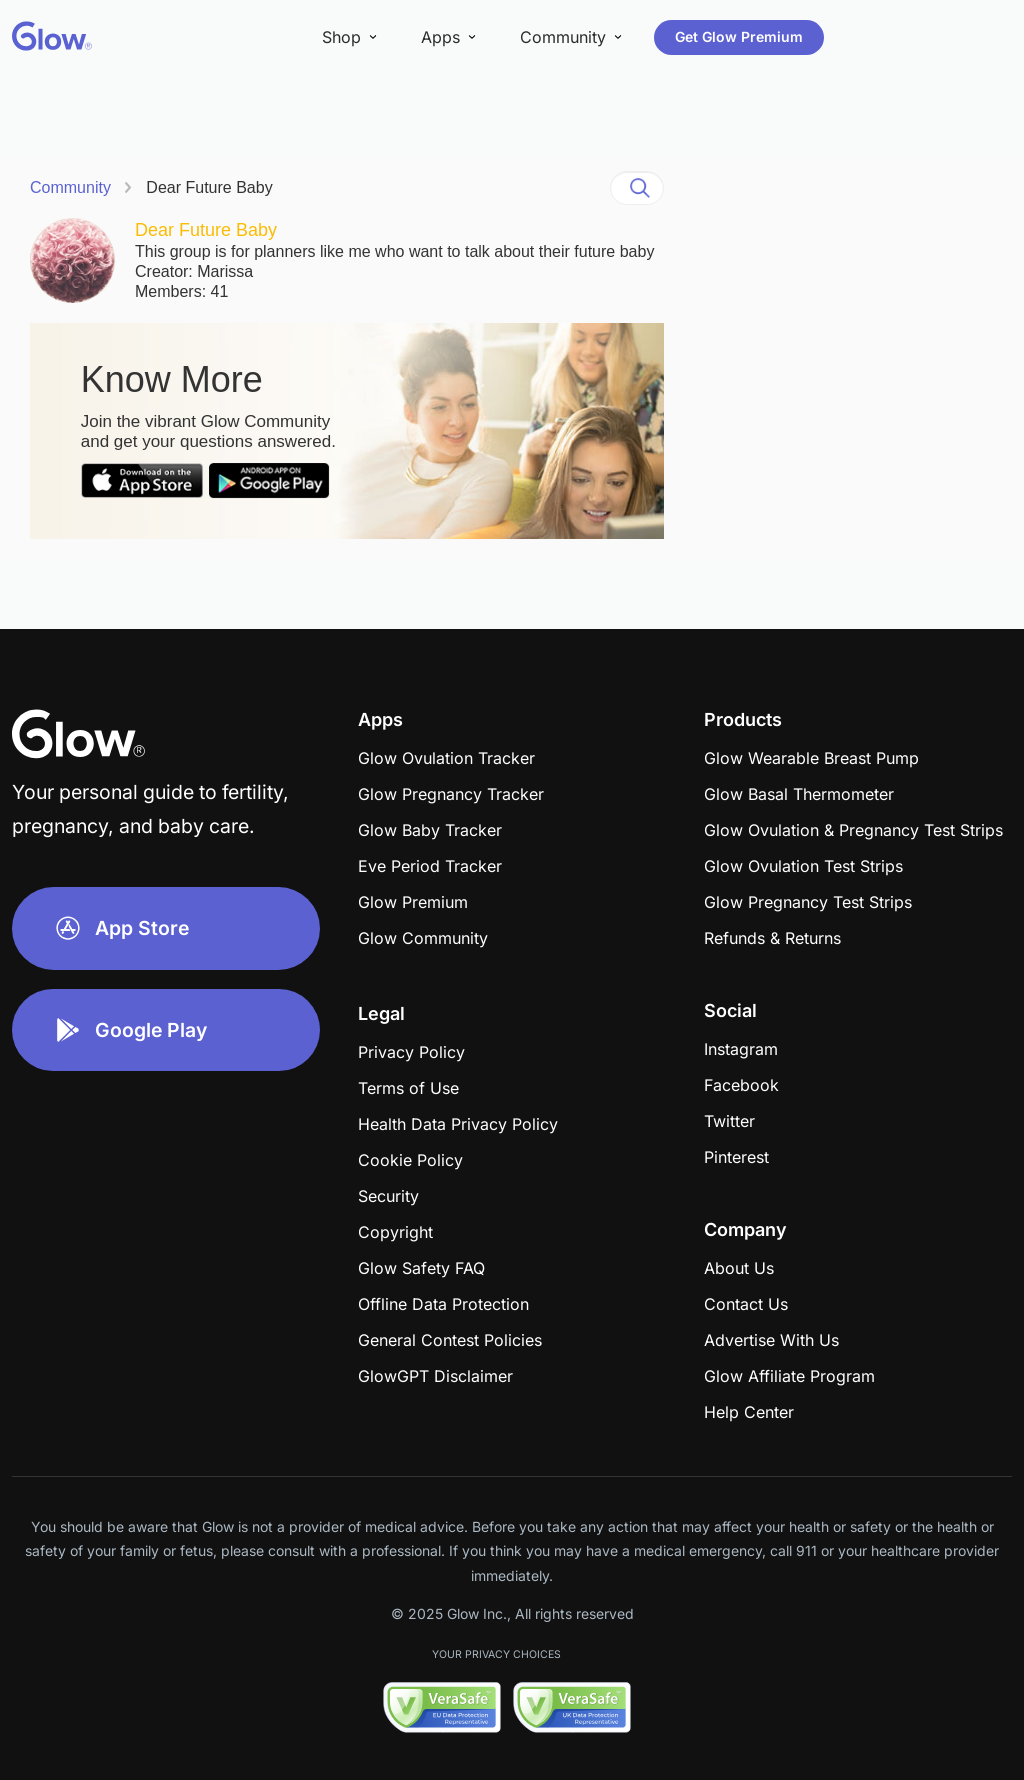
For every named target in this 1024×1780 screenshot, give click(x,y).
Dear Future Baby (209, 187)
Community (70, 187)
